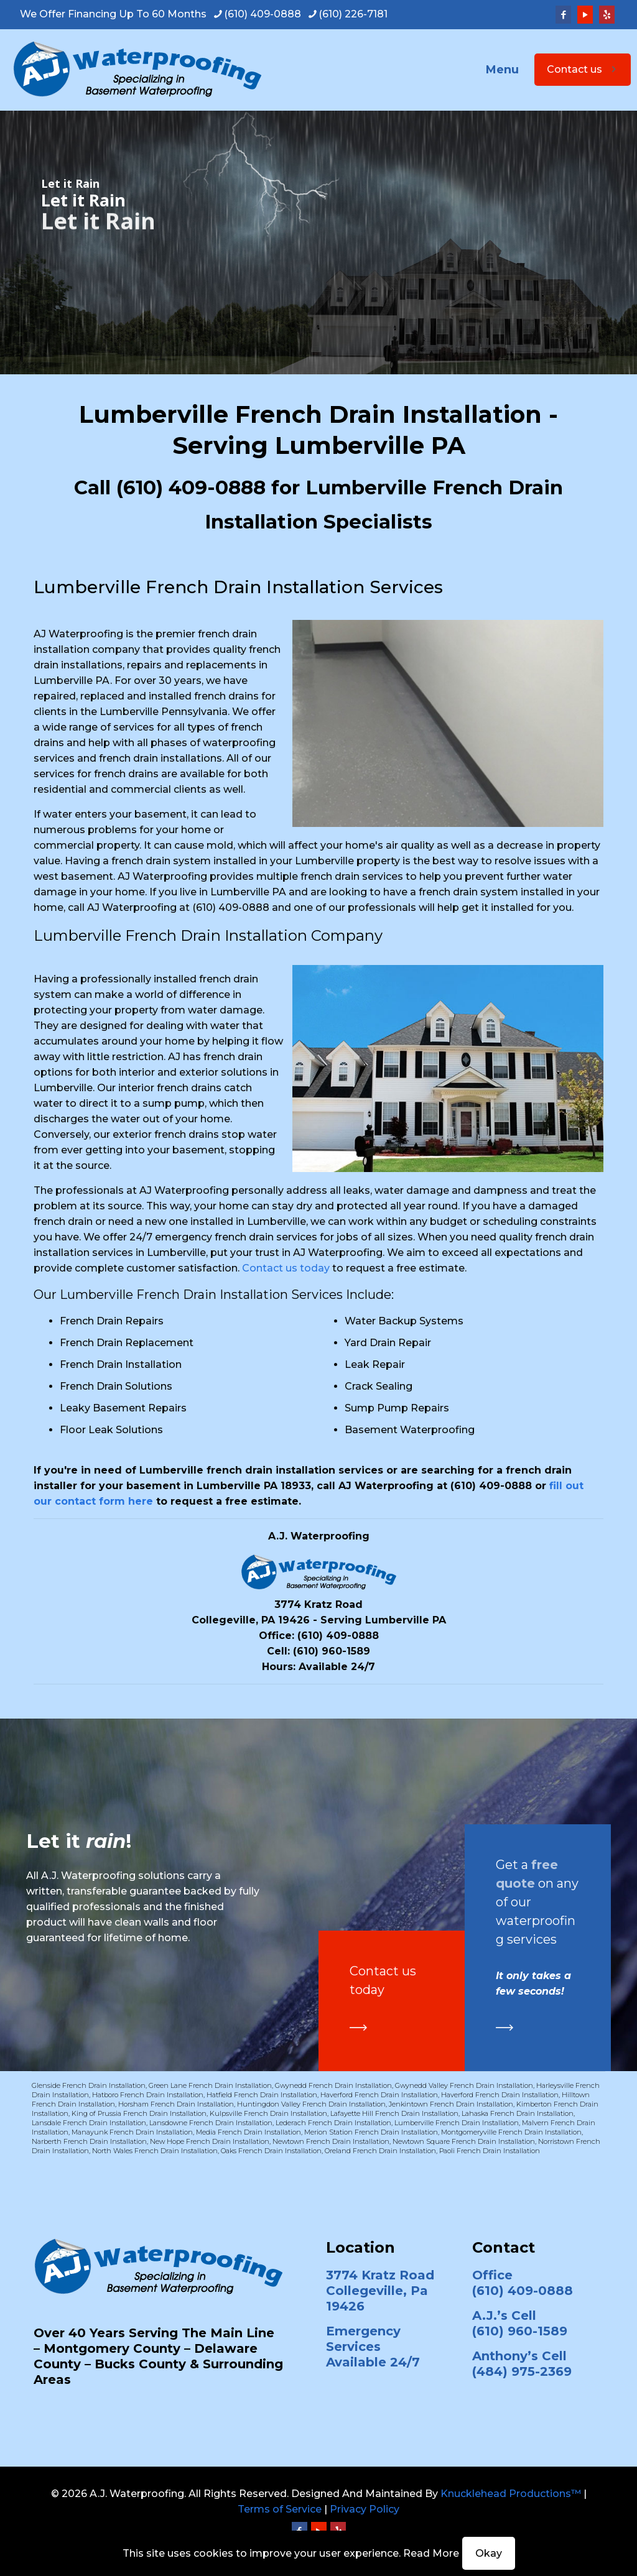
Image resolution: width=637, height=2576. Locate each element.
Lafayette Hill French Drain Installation (394, 2113)
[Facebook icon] (563, 15)
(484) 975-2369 (522, 2371)
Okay (488, 2553)
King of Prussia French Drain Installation (139, 2113)
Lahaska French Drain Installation (518, 2113)
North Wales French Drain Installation (155, 2150)
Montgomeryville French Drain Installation (511, 2132)
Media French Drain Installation (248, 2132)
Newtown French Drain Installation (330, 2141)
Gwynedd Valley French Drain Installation (464, 2085)
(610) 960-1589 (331, 1651)
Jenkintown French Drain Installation (451, 2104)
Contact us (582, 69)
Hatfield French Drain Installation (262, 2094)
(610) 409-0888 (191, 487)
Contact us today (286, 1268)
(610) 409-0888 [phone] (262, 14)
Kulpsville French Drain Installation (268, 2113)
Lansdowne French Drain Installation (210, 2122)
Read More (431, 2553)
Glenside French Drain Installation (89, 2085)
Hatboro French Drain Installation (147, 2094)
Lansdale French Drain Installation (89, 2122)
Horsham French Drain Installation (176, 2104)
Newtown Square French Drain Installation (464, 2141)
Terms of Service (280, 2509)
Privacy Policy (364, 2509)
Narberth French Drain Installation (89, 2141)
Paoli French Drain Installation (489, 2150)
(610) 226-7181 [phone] (353, 14)
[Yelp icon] (607, 15)
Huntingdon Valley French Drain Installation (311, 2104)
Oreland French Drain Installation (380, 2150)
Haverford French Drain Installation (379, 2094)
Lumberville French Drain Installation (456, 2122)
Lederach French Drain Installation (333, 2122)
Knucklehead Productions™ (510, 2494)
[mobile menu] (511, 69)
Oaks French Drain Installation (271, 2150)
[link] (358, 2027)
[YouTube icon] (585, 15)
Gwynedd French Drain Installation (333, 2085)
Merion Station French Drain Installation (371, 2132)
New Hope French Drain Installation (209, 2141)
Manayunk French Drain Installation (132, 2132)
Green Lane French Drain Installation (210, 2085)
